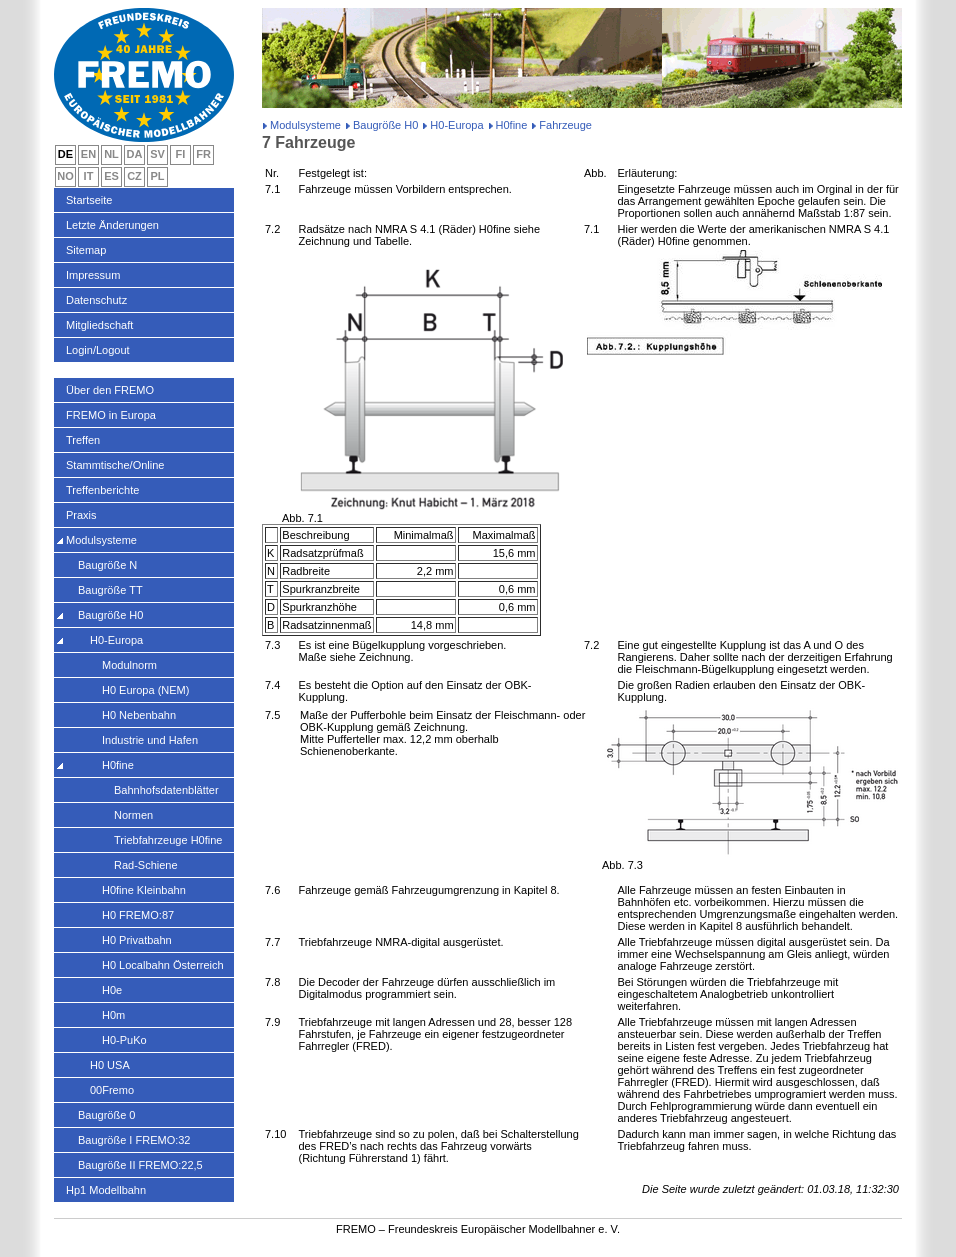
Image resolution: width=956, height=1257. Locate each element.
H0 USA (110, 1065)
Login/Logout (98, 350)
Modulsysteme (305, 125)
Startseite (89, 200)
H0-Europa (456, 125)
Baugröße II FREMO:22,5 (140, 1165)
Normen (133, 815)
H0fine (512, 125)
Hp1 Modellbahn (106, 1190)
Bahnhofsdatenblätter (166, 790)
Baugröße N (107, 565)
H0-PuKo (124, 1040)
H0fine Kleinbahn (144, 890)
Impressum (93, 275)
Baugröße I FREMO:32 (134, 1140)
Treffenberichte (102, 490)
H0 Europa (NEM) (145, 690)
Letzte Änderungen (112, 225)
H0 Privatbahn (137, 940)
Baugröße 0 (106, 1115)
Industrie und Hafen (150, 740)
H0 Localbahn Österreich (163, 965)
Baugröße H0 (385, 125)
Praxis (81, 515)
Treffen (83, 440)
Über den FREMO (110, 390)
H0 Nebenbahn (139, 715)
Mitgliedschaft (99, 325)
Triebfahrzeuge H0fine (168, 840)
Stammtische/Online (115, 465)
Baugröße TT (110, 590)
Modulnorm (129, 665)
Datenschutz (96, 300)
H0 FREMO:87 (138, 915)
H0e (112, 990)
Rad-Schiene (146, 865)
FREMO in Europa (111, 415)
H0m (113, 1015)
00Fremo (112, 1090)
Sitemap (86, 250)
